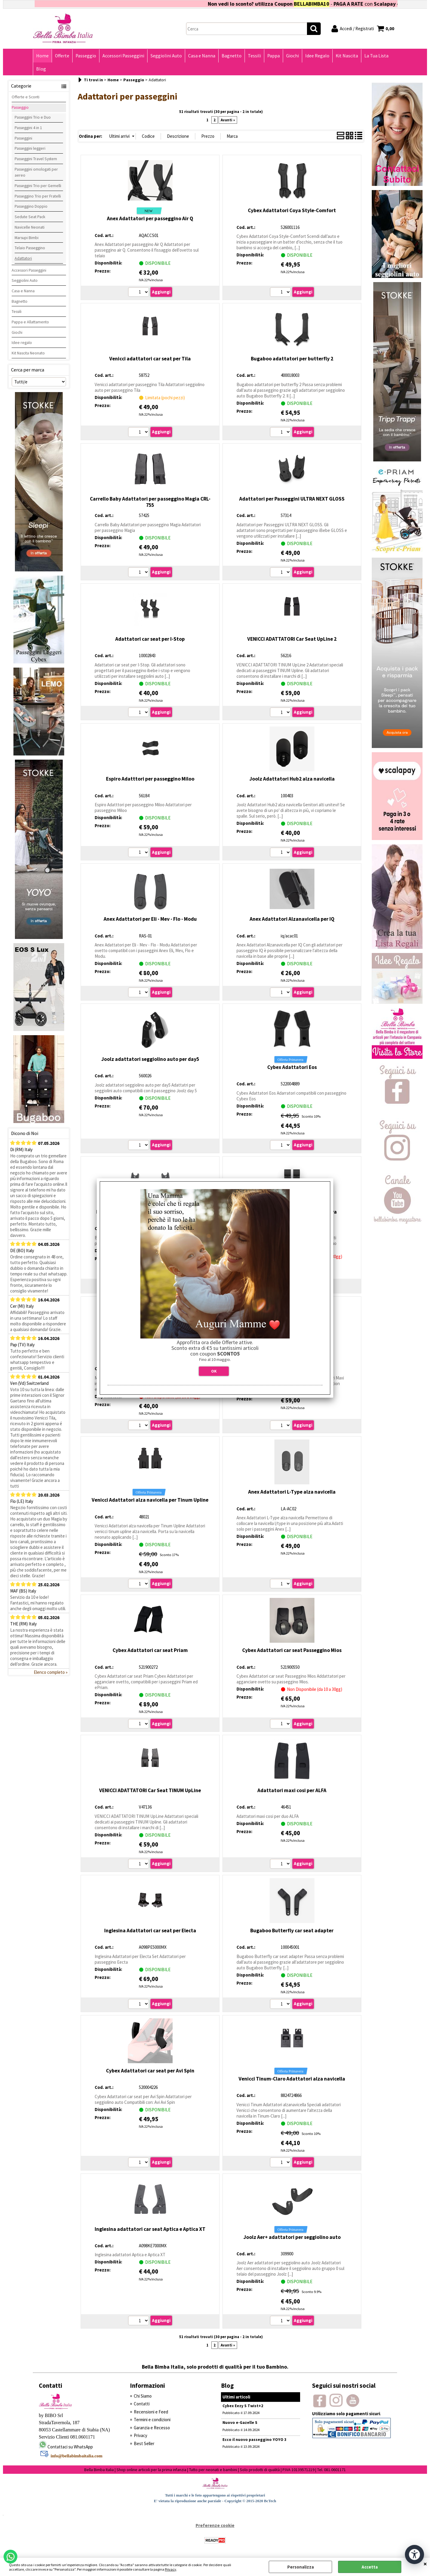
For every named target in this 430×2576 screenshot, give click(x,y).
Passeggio (86, 56)
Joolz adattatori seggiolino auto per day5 (150, 1059)
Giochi (292, 56)
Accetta (370, 2567)
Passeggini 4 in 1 (28, 127)
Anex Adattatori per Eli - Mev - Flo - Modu (150, 919)
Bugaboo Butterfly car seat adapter (292, 1930)
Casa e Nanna (201, 56)
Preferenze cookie (215, 2525)
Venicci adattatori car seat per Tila (150, 358)
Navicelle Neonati (29, 227)
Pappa (273, 56)
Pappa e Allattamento (30, 322)
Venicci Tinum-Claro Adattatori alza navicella (292, 2078)
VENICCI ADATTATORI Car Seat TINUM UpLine (150, 1790)
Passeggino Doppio (31, 206)
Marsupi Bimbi (27, 237)
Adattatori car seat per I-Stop (150, 639)
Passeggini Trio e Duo (33, 117)
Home (42, 56)
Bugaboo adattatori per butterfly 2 (292, 358)
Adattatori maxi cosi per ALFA (291, 1790)
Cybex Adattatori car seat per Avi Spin (150, 2070)
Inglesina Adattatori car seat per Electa (150, 1930)
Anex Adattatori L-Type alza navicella (292, 1492)
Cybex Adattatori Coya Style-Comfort (292, 210)
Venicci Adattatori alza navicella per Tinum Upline (150, 1500)
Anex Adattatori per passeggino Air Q (150, 218)
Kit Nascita (347, 56)
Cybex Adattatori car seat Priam (150, 1650)
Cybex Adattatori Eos (292, 1067)
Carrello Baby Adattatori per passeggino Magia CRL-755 (150, 501)
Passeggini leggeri (30, 148)
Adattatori (23, 258)
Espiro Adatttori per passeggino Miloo (150, 779)
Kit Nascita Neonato (28, 353)
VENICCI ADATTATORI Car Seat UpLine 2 (292, 639)
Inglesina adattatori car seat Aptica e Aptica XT (150, 2229)
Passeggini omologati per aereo (36, 172)
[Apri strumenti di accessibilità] (414, 2554)
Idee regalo (22, 342)
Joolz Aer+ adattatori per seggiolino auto (292, 2237)
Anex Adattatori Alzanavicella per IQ (292, 919)
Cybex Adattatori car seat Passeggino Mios (292, 1650)
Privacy (170, 2569)
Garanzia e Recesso (152, 2427)
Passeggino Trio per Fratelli (38, 196)
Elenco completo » (50, 1672)
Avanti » (228, 120)
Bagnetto (232, 56)
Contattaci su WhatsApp (70, 2447)
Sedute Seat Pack (30, 216)
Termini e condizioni (152, 2419)
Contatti (142, 2404)
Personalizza (300, 2567)
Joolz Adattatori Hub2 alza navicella (292, 779)
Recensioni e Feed (151, 2412)
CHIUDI (425, 2564)
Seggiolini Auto (166, 56)
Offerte (62, 56)
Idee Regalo (317, 56)
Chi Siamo (143, 2396)
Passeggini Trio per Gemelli (38, 185)
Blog (41, 69)
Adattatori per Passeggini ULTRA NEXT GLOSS (292, 498)
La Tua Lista (376, 56)
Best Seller (144, 2443)
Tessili (254, 56)
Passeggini (23, 138)
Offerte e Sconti (25, 97)
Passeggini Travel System (36, 158)
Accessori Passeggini (123, 56)
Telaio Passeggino (30, 247)
